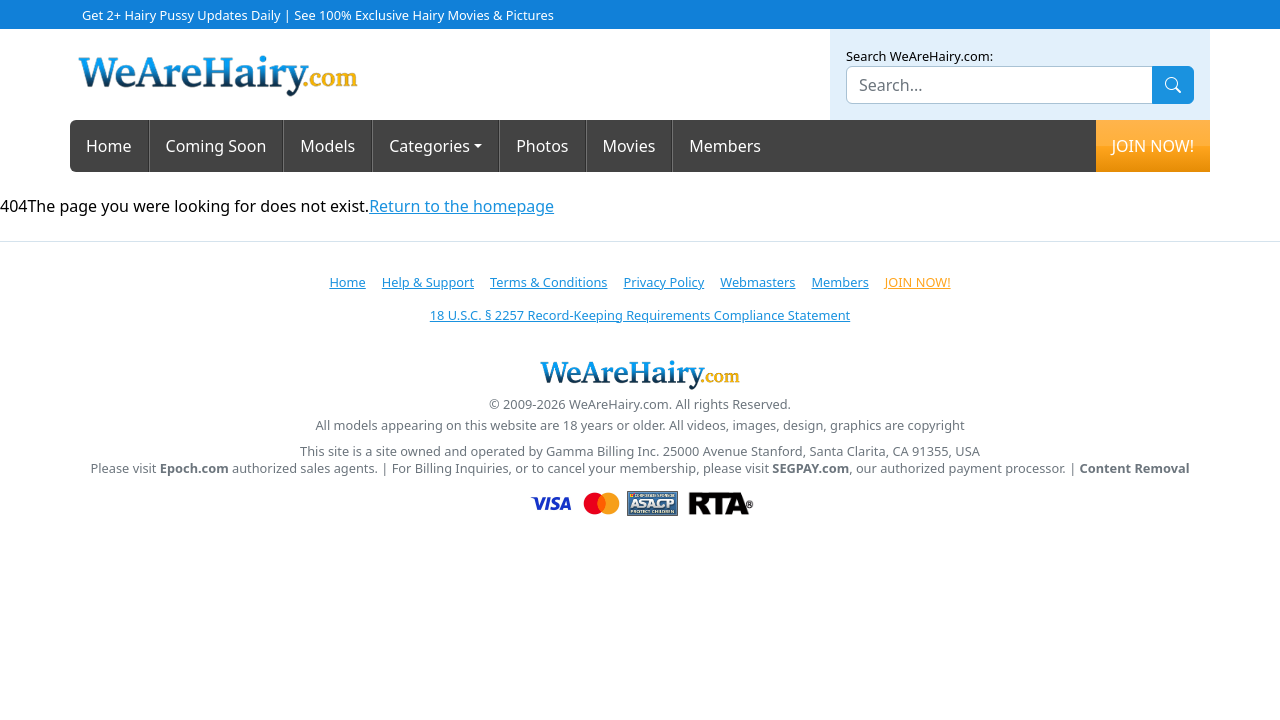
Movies (629, 146)
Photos (542, 146)
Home (109, 146)
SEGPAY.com (810, 468)
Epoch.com (194, 468)
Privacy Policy (663, 282)
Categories (429, 146)
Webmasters (757, 282)
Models (327, 146)
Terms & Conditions (548, 282)
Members (725, 146)
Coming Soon (216, 146)
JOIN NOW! (1153, 146)
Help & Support (428, 282)
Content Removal (1135, 468)
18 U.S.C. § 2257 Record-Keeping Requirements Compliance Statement (640, 315)
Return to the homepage (461, 206)
